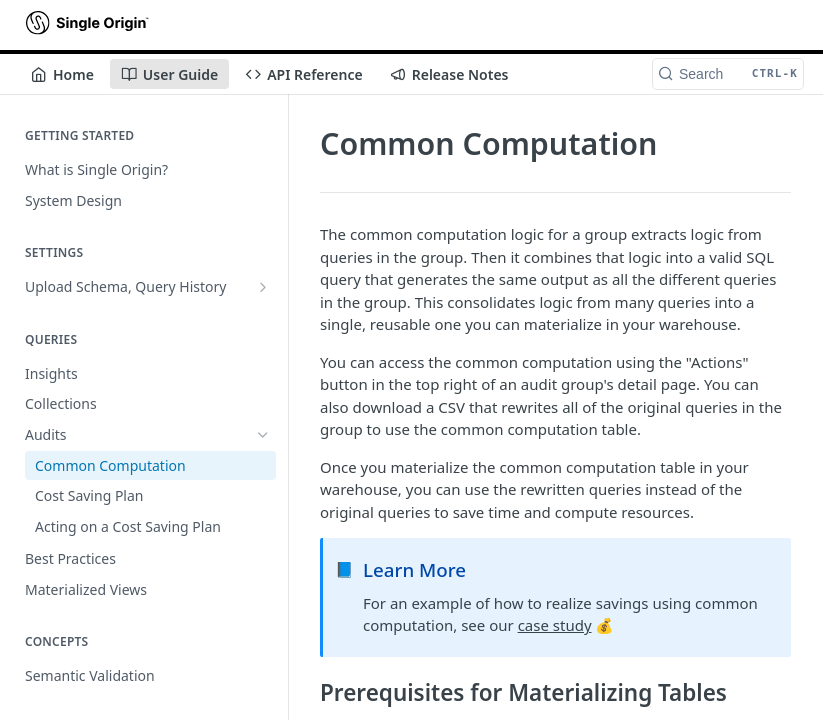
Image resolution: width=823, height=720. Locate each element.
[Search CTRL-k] (728, 74)
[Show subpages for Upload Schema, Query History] (263, 287)
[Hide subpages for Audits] (263, 435)
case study (555, 625)
